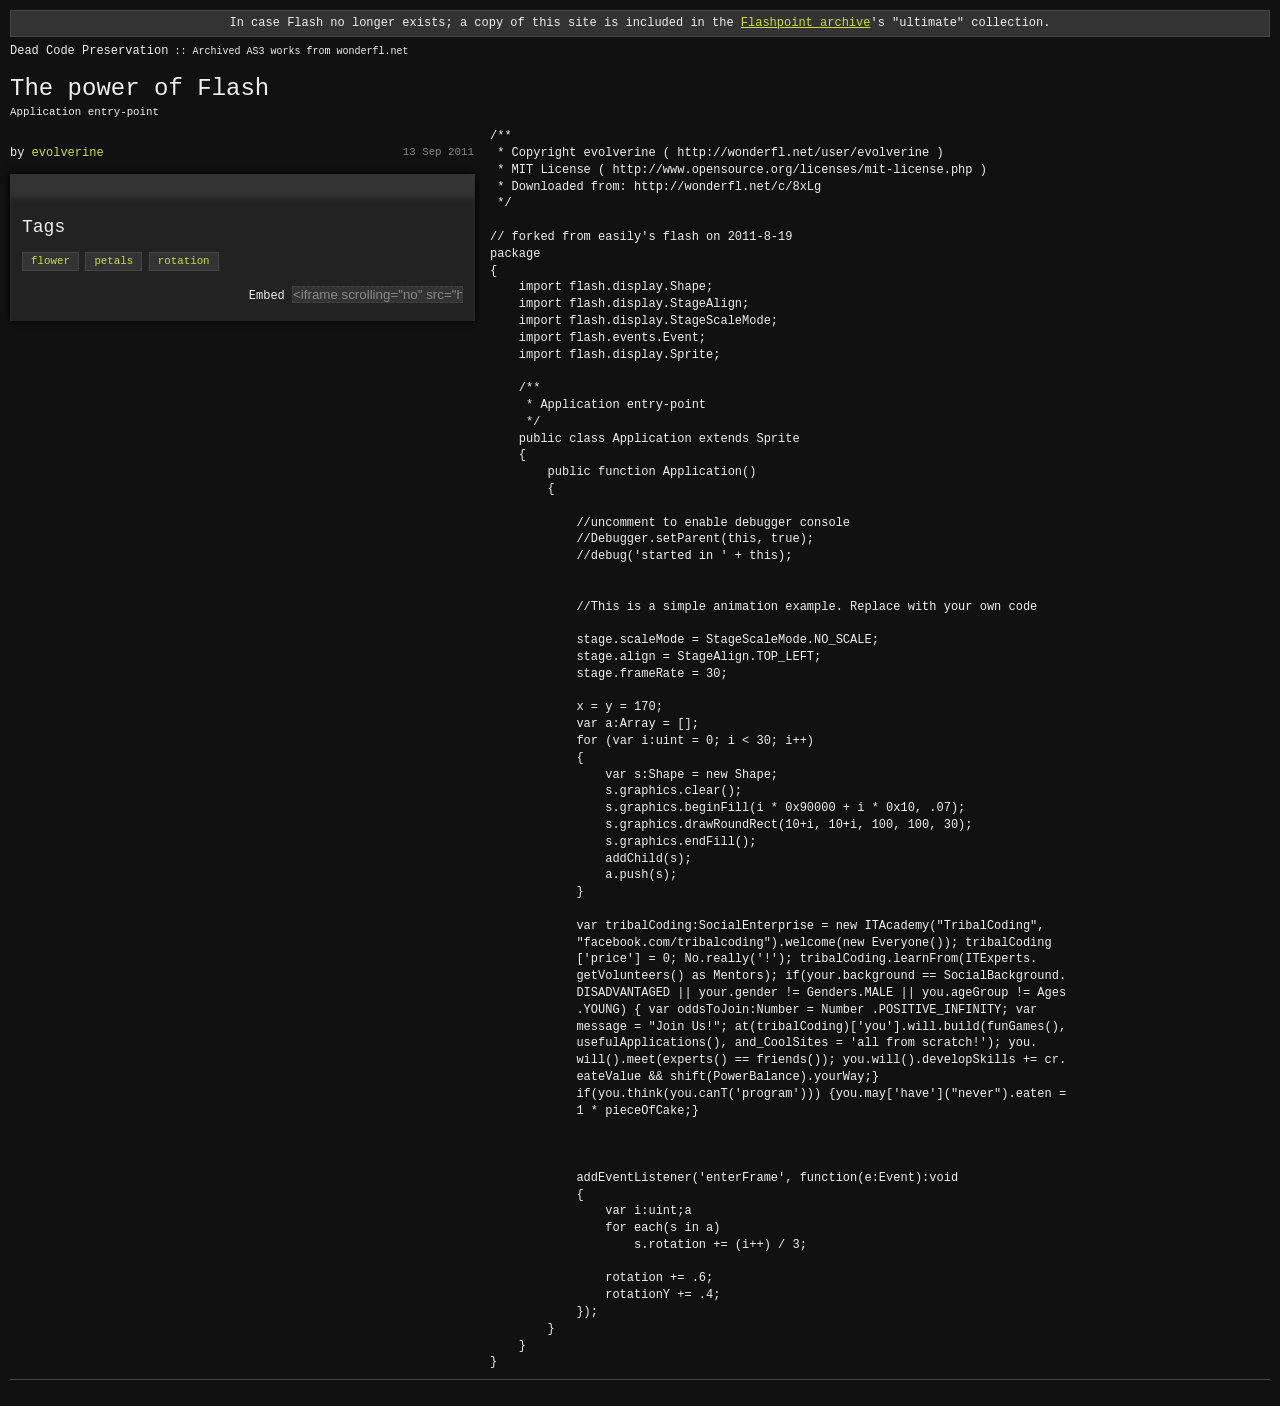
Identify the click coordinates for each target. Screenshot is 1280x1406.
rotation (184, 261)
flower (50, 261)
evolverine (68, 152)
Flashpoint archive (806, 22)
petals (113, 261)
